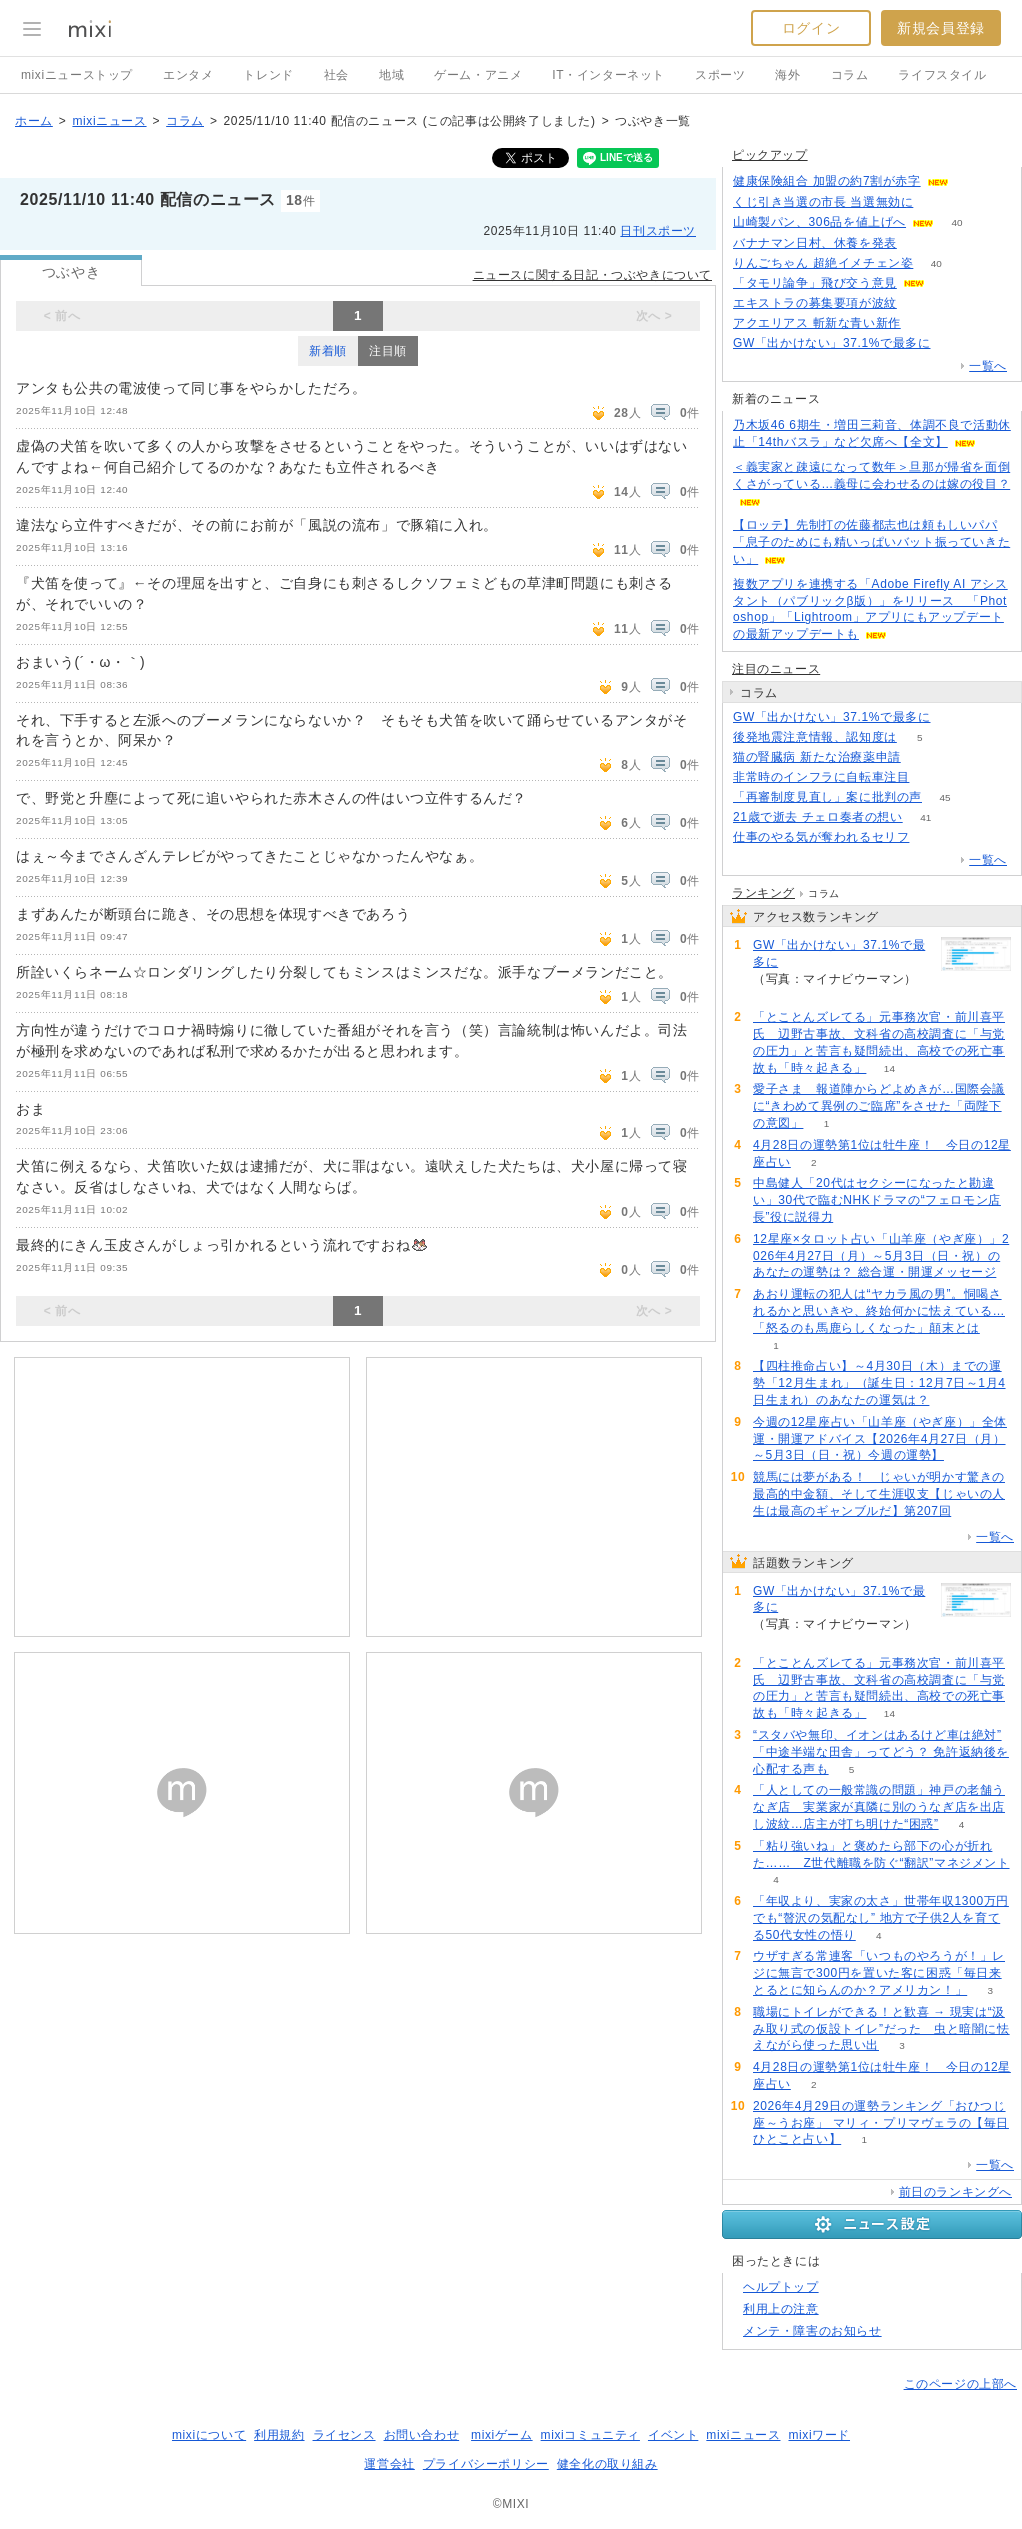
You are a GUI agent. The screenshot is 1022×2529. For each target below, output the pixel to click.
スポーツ (720, 75)
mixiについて (209, 2435)
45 (944, 797)
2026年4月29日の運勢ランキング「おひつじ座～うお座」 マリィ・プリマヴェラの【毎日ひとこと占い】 (881, 2123)
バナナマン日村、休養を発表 (815, 243)
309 (932, 837)
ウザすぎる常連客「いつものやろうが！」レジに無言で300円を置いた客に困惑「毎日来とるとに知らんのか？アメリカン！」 (879, 1973)
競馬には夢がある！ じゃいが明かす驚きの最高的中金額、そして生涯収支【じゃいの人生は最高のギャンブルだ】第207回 (879, 1494)
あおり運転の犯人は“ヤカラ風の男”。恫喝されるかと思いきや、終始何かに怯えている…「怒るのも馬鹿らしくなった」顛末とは (879, 1311)
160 (953, 717)
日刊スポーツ (658, 231)
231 (920, 243)
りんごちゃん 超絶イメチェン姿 (823, 263)
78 (919, 303)
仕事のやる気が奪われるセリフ (821, 837)
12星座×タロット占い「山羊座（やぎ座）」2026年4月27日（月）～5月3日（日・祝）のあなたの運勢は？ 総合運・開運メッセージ (881, 1256)
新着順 (328, 351)
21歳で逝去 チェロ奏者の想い (818, 817)
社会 (336, 75)
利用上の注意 (781, 2309)
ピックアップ (770, 155)
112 (923, 323)
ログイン (811, 28)
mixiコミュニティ (590, 2435)
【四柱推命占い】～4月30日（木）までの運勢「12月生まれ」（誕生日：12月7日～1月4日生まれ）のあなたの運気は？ (879, 1383)
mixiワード (819, 2435)
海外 (787, 75)
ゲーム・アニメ (478, 75)
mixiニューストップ (77, 75)
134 (948, 283)
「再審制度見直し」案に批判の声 (827, 797)
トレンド (268, 75)
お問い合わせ (422, 2435)
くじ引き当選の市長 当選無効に (823, 202)
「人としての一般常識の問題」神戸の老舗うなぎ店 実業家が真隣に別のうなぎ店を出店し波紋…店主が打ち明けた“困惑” (879, 1807)
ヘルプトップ (781, 2287)
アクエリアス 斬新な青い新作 (817, 323)
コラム (850, 75)
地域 (391, 75)
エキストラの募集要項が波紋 (815, 303)
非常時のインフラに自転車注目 (821, 777)
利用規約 (279, 2435)
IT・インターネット (608, 75)
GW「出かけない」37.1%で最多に (832, 343)
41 (925, 817)
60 (923, 757)
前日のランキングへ (955, 2192)
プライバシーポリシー (486, 2464)
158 (953, 343)
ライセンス (344, 2435)
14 (889, 1068)
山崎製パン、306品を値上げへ (819, 222)
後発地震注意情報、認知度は (815, 737)
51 (971, 181)
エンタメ (188, 75)
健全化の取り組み (607, 2464)
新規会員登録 (941, 28)
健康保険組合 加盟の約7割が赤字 (827, 181)
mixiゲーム (502, 2435)
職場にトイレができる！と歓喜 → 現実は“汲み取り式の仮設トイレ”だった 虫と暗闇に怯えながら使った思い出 (881, 2029)
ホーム (34, 121)
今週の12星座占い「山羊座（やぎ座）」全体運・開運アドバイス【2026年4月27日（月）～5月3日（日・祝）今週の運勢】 (880, 1439)
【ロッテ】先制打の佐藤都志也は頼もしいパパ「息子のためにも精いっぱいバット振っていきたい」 (871, 542)
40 (956, 222)
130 (936, 202)
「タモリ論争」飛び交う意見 (815, 283)
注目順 (388, 351)
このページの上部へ (960, 2384)
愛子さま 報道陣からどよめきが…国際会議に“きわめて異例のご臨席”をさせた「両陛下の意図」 (879, 1106)
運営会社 (389, 2464)
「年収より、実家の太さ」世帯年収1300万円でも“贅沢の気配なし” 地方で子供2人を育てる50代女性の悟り (881, 1918)
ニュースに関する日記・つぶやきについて (592, 275)
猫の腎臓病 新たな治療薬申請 (817, 757)
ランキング (763, 893)
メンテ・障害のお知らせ (812, 2331)
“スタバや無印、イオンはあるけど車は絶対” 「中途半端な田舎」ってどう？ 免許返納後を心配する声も (881, 1752)
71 (932, 777)
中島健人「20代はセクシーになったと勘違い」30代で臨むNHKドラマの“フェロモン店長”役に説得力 (877, 1200)
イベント (673, 2435)
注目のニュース (776, 669)
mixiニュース (109, 121)
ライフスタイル (942, 75)
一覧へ (988, 366)
